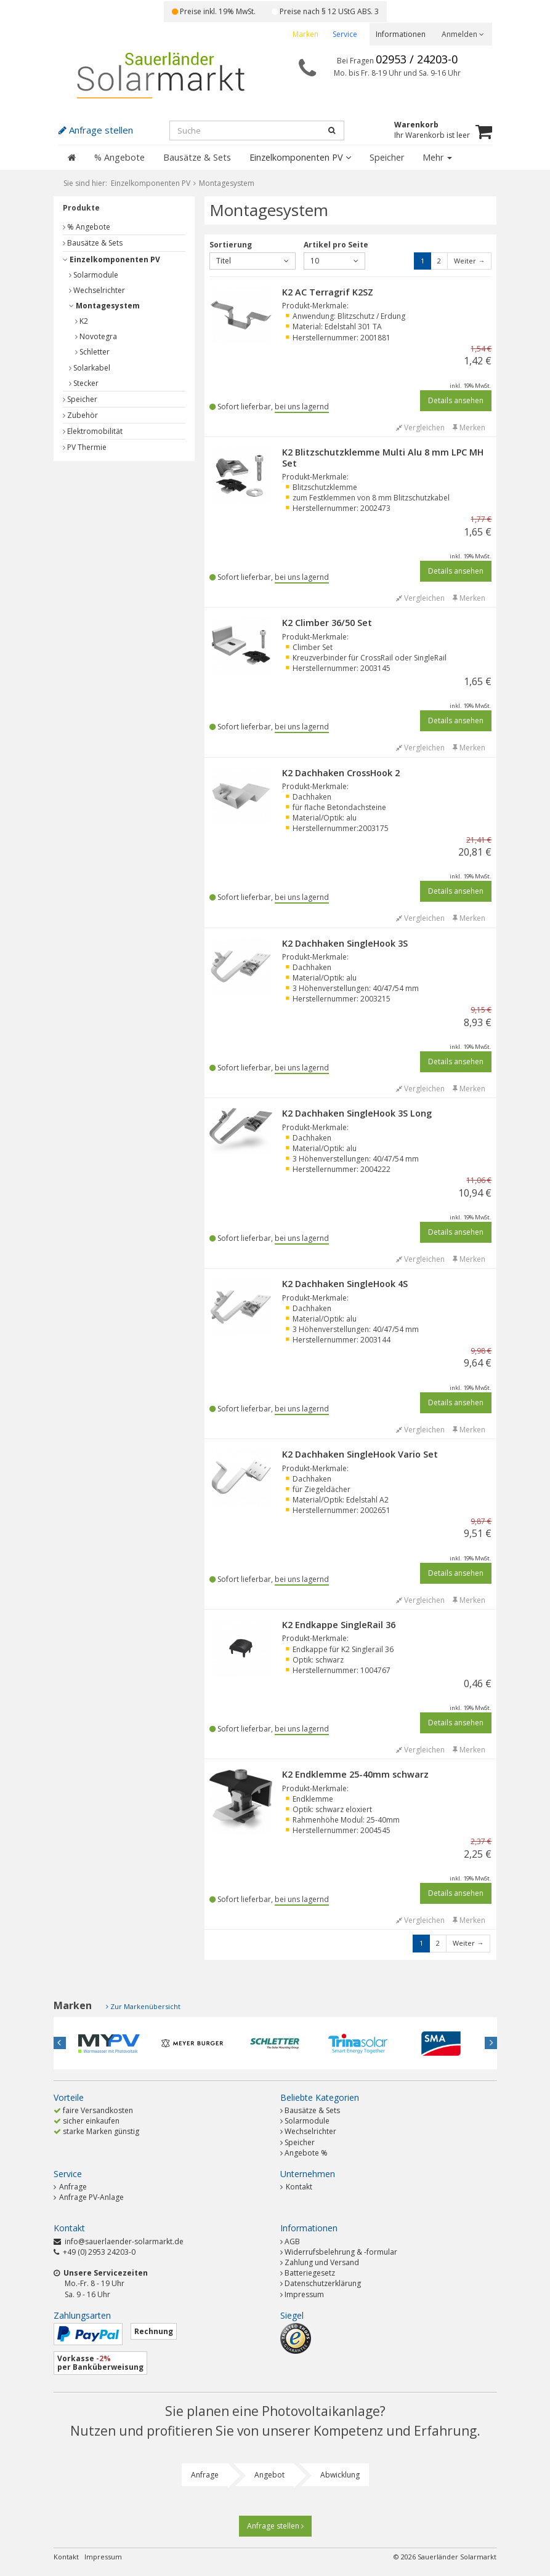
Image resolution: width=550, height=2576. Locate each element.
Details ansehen (455, 400)
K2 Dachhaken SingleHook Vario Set (360, 1454)
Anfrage (70, 2186)
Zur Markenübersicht (145, 2006)
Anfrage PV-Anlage (89, 2197)
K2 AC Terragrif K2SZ (327, 292)
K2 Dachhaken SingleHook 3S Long (357, 1113)
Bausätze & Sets (197, 157)
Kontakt (296, 2186)
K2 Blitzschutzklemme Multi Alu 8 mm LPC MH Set (382, 457)
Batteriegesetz (310, 2273)
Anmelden (463, 34)
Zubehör (80, 415)
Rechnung (153, 2331)
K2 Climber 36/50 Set (327, 622)
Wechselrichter (97, 290)
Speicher (387, 157)
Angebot (269, 2475)
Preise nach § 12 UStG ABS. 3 (325, 11)
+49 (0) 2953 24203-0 (99, 2252)
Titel (252, 260)
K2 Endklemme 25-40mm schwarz (355, 1774)
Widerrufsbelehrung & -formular (341, 2252)
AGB (292, 2241)
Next (491, 2043)
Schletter (92, 352)
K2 (81, 321)
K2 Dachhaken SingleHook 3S (345, 943)
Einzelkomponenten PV (300, 157)
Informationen (401, 34)
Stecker (84, 383)
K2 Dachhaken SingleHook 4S (345, 1283)
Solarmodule (93, 275)
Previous (60, 2043)
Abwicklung (340, 2475)
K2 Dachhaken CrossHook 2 (341, 773)
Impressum (304, 2294)
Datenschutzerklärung (323, 2283)
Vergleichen (420, 427)
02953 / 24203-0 (417, 59)
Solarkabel (89, 368)
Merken (469, 427)
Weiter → (469, 260)
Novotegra (96, 336)
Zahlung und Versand (322, 2262)
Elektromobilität (93, 431)
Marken (305, 34)
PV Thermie (85, 447)
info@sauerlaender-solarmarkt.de (124, 2241)
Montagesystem (104, 305)
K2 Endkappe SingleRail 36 (338, 1624)
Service (345, 34)
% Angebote (119, 157)
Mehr (437, 157)
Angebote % (306, 2153)
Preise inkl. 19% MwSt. (214, 11)
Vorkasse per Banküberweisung (100, 2362)
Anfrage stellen (275, 2526)
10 (334, 260)
